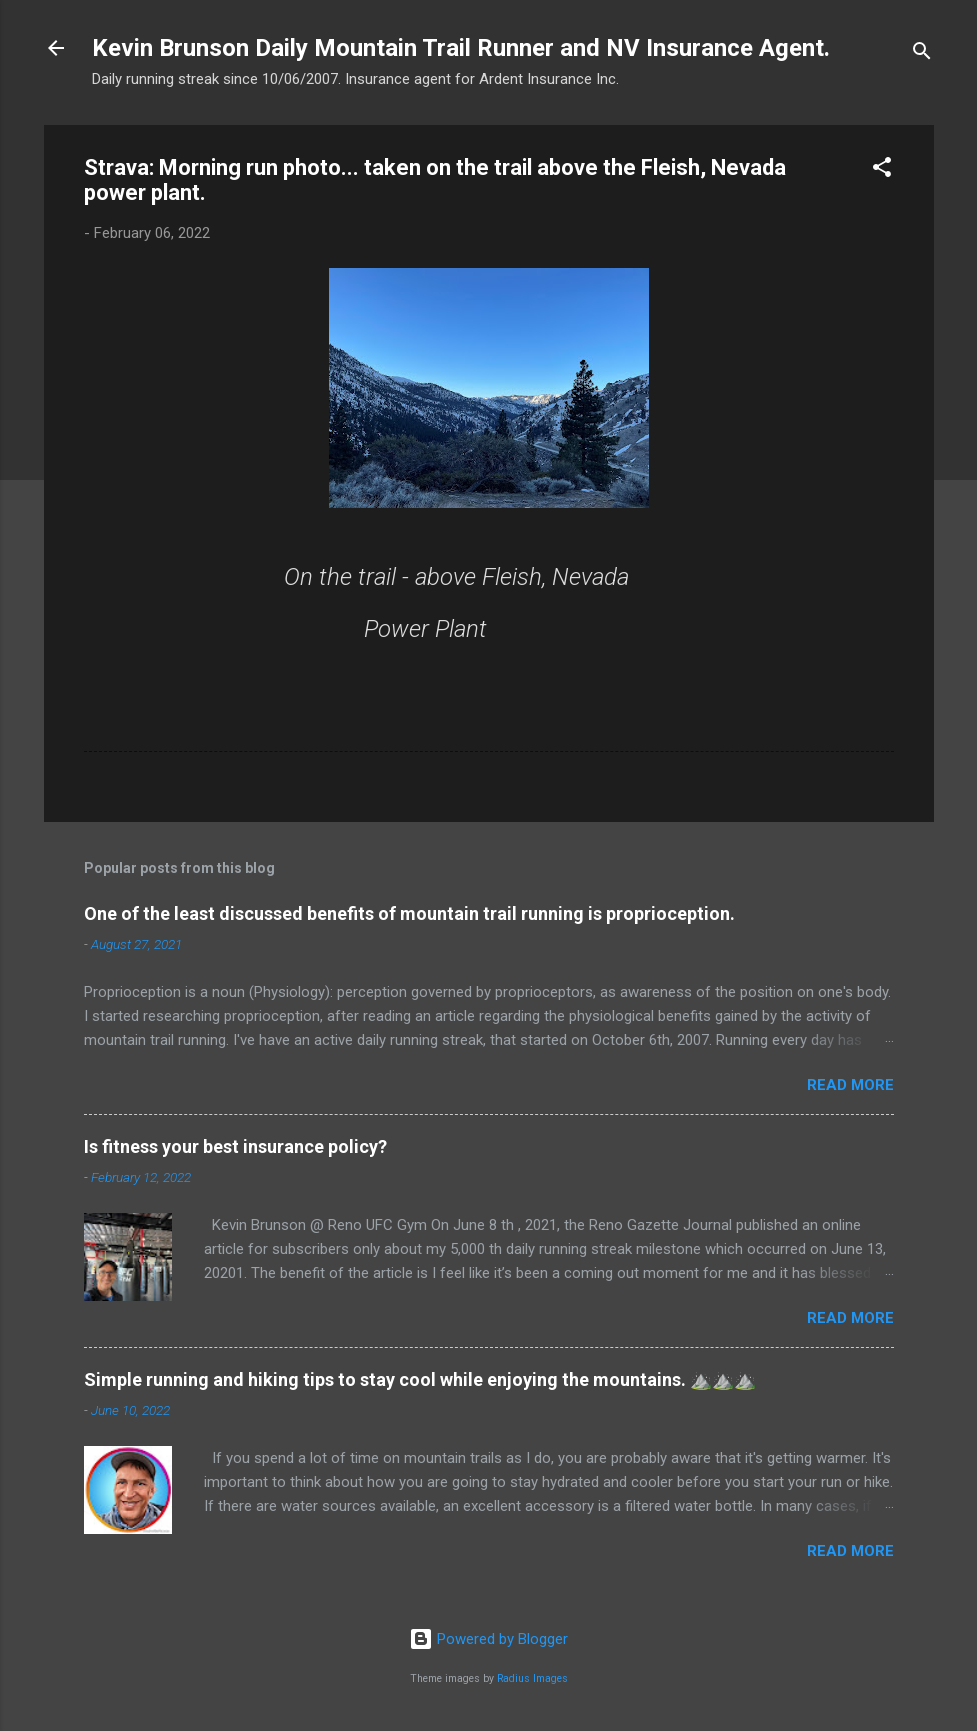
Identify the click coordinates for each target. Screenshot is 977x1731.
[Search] (922, 54)
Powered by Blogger (488, 1639)
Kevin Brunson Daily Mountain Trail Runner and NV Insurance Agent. (461, 48)
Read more (850, 1085)
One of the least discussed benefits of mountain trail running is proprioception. (409, 913)
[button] (882, 170)
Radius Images (532, 1678)
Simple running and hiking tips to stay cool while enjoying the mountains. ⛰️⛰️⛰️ (420, 1379)
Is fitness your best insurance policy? (235, 1146)
